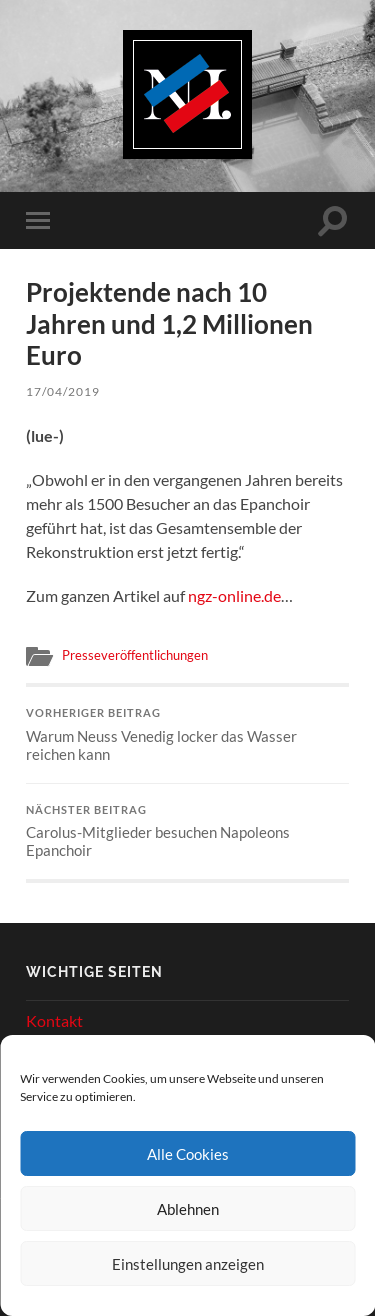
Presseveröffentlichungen (135, 655)
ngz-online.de (234, 595)
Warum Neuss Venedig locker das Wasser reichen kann (187, 735)
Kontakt (54, 1020)
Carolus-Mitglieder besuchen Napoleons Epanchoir (187, 832)
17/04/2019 (63, 391)
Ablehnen (188, 1209)
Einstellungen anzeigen (188, 1264)
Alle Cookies (188, 1154)
